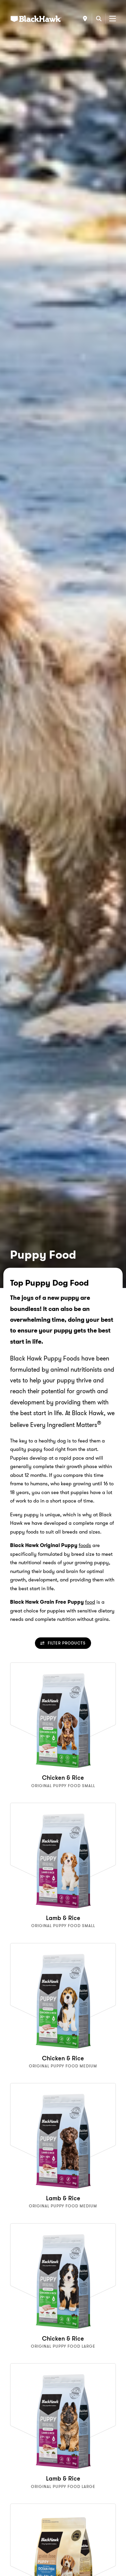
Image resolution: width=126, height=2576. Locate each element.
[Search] (99, 18)
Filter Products (63, 1643)
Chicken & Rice (63, 1777)
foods (85, 1545)
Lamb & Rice (63, 1918)
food (90, 1602)
